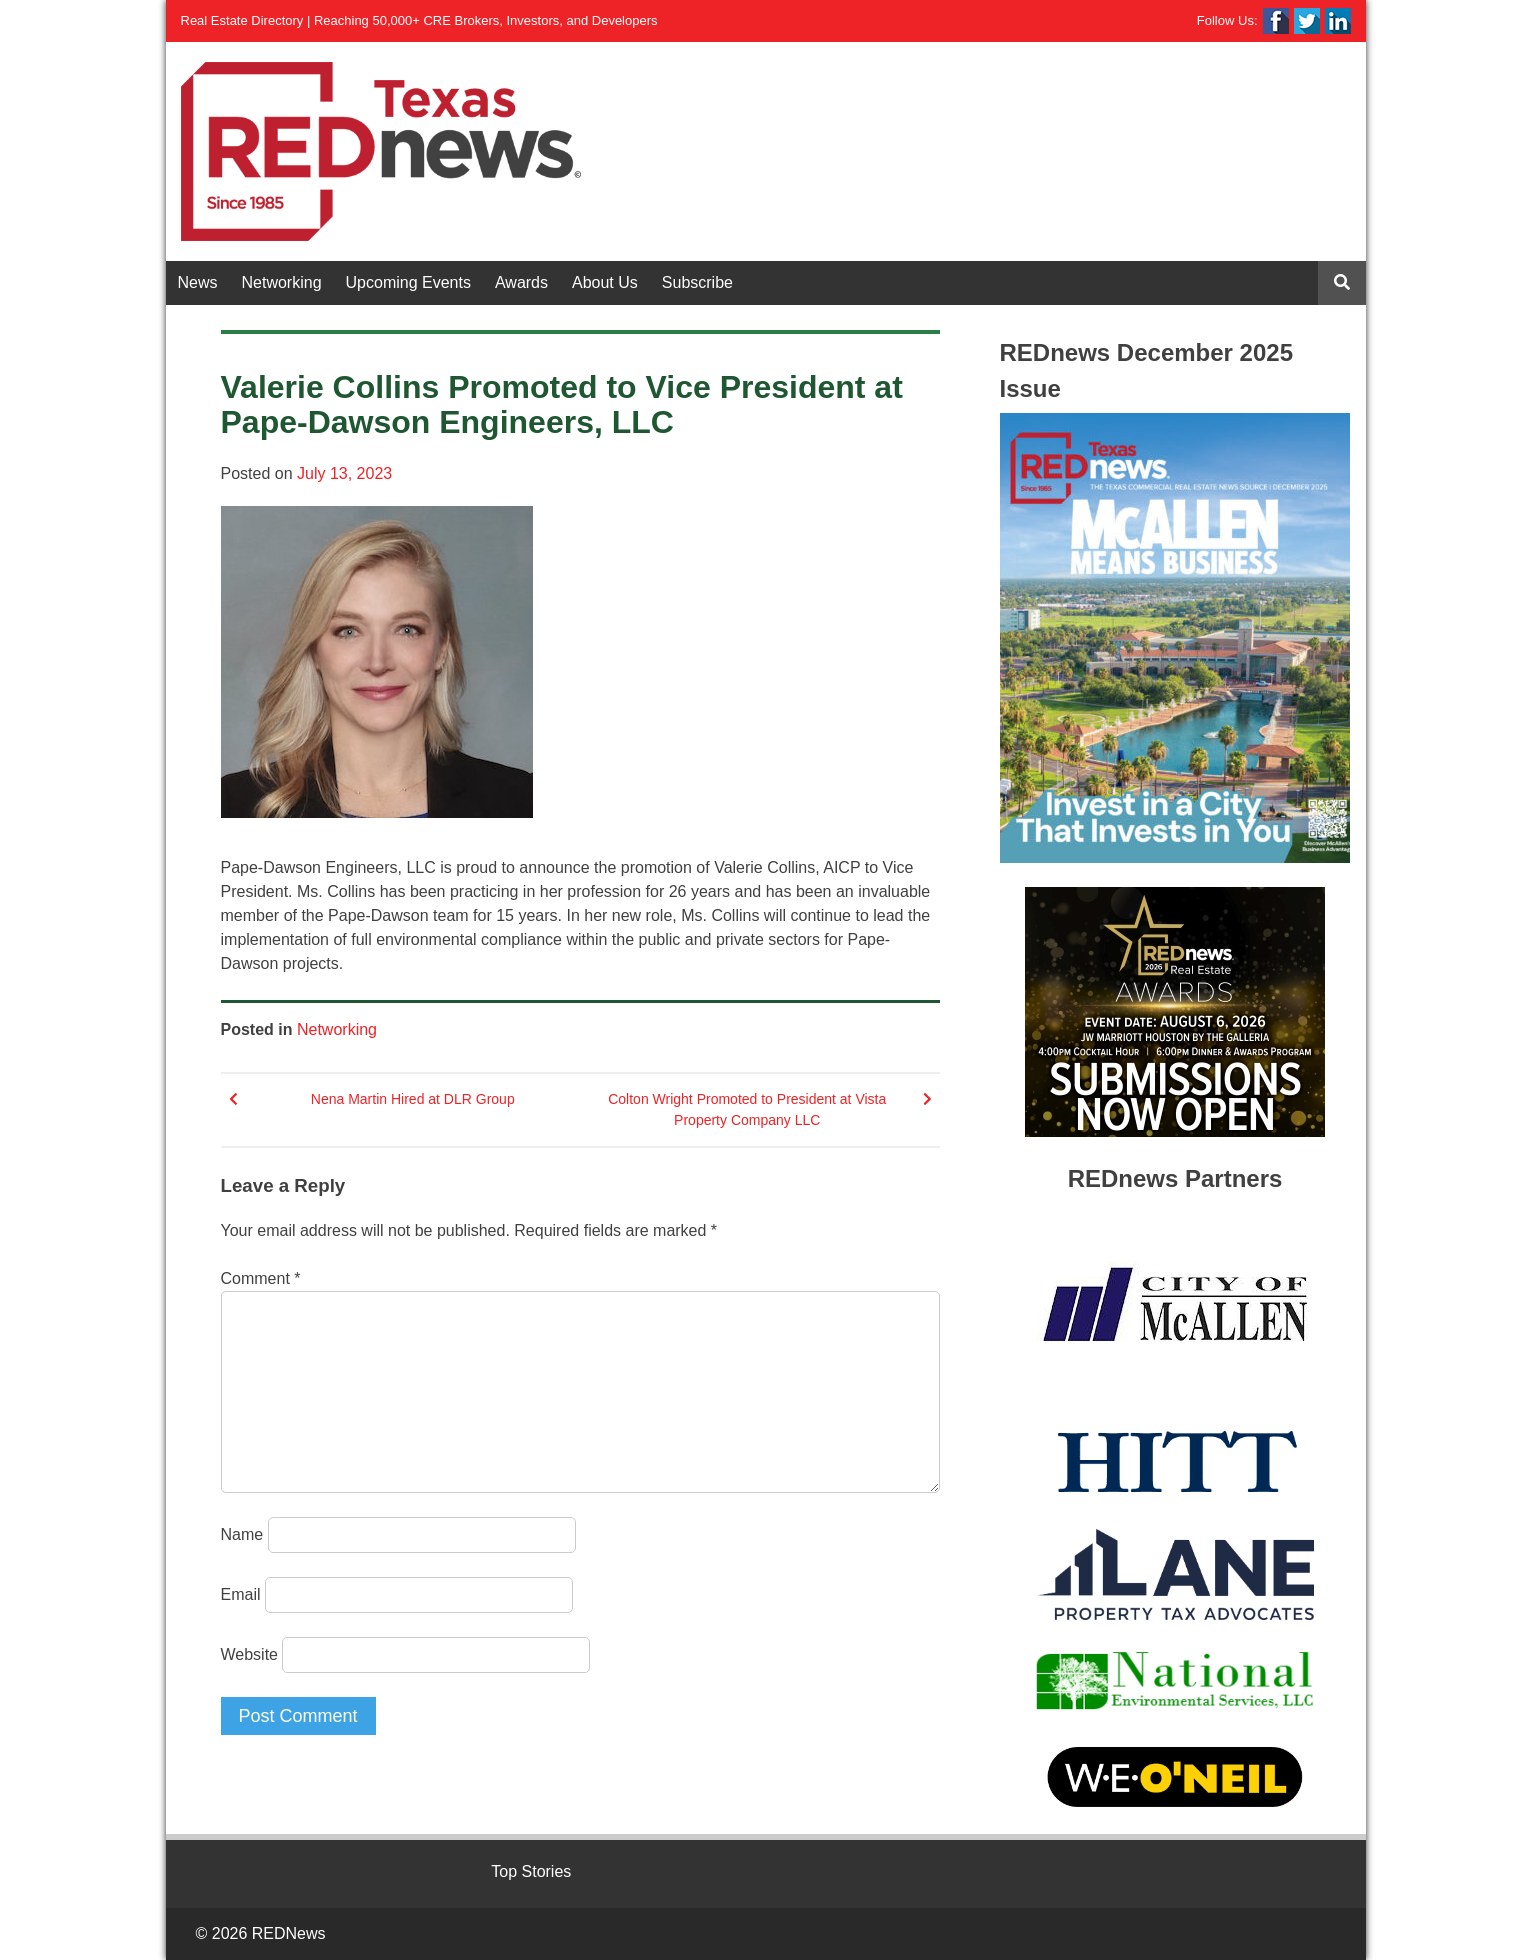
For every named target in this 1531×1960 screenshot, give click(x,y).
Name (242, 1534)
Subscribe (697, 282)
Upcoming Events (408, 282)
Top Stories (531, 1871)
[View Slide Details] (1175, 638)
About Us (605, 282)
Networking (282, 282)
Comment (261, 1278)
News (198, 282)
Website (250, 1654)
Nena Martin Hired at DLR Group (413, 1099)
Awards (521, 282)
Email (241, 1594)
